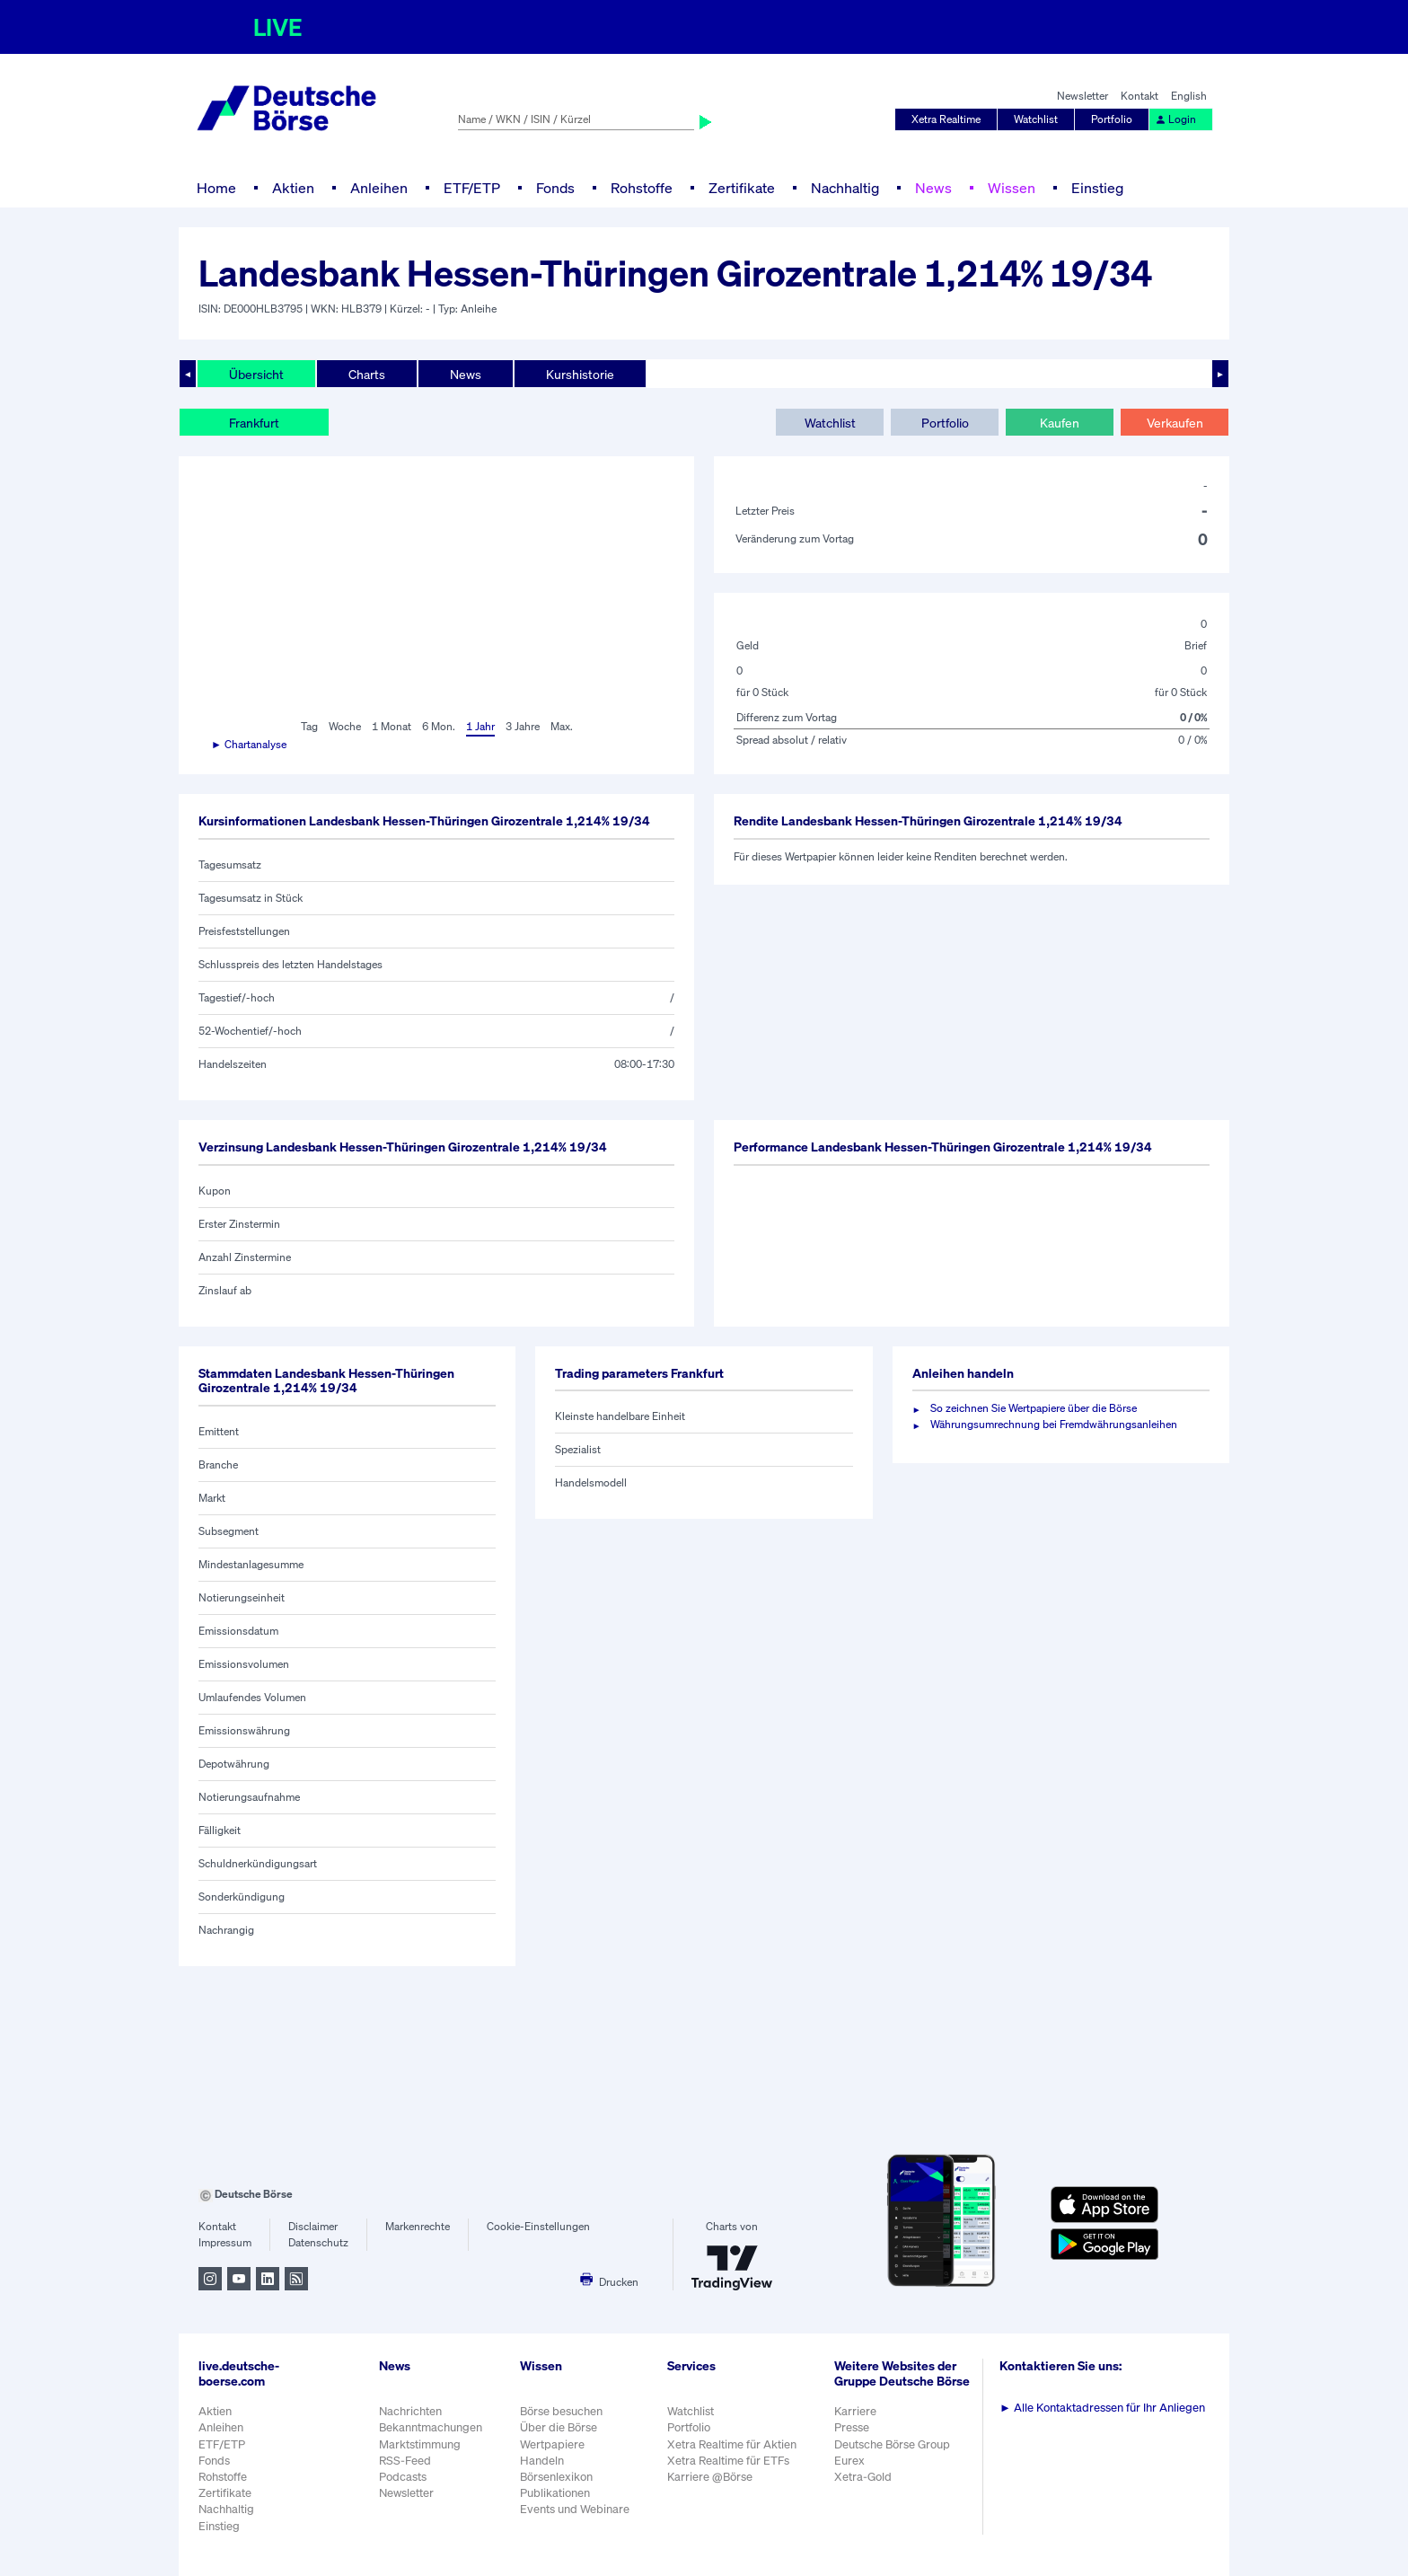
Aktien (293, 188)
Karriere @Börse (709, 2476)
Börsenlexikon (556, 2476)
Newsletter (1082, 95)
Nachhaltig (845, 188)
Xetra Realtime (946, 119)
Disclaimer (313, 2226)
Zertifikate (741, 188)
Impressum (224, 2242)
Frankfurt (254, 422)
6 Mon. (438, 726)
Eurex (849, 2460)
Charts (366, 374)
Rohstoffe (642, 188)
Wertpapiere (552, 2444)
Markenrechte (417, 2226)
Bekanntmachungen (430, 2427)
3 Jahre (523, 726)
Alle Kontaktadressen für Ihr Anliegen (1102, 2407)
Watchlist (1036, 119)
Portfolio (1111, 119)
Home (216, 188)
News (933, 188)
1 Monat (391, 726)
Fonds (555, 188)
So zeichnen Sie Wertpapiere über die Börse (1033, 1408)
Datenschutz (318, 2242)
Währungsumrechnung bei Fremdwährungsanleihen (1053, 1424)
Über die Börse (558, 2427)
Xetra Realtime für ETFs (728, 2460)
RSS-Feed (405, 2460)
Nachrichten (410, 2411)
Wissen (1011, 188)
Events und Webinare (574, 2509)
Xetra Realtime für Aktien (731, 2444)
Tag (309, 726)
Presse (851, 2427)
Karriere (855, 2411)
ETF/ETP (472, 188)
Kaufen (1059, 422)
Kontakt (1139, 95)
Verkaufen (1175, 422)
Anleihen (379, 188)
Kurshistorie (580, 374)
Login (1175, 119)
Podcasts (403, 2476)
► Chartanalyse (248, 744)
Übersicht (256, 374)
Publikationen (555, 2493)
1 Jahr (480, 726)
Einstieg (1097, 188)
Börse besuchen (561, 2411)
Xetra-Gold (863, 2476)
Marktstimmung (420, 2444)
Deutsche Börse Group (892, 2444)
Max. (561, 726)
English (1189, 95)
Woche (345, 726)
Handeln (542, 2460)
